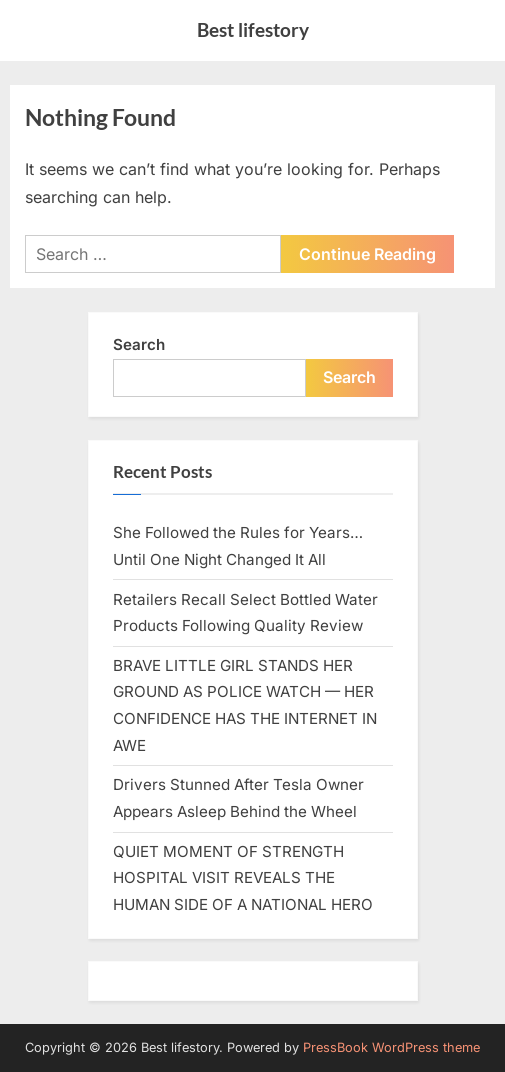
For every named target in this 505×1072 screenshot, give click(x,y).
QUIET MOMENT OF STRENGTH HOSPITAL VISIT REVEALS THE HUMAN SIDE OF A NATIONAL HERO (243, 878)
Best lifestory (253, 29)
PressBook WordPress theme (391, 1047)
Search (139, 344)
